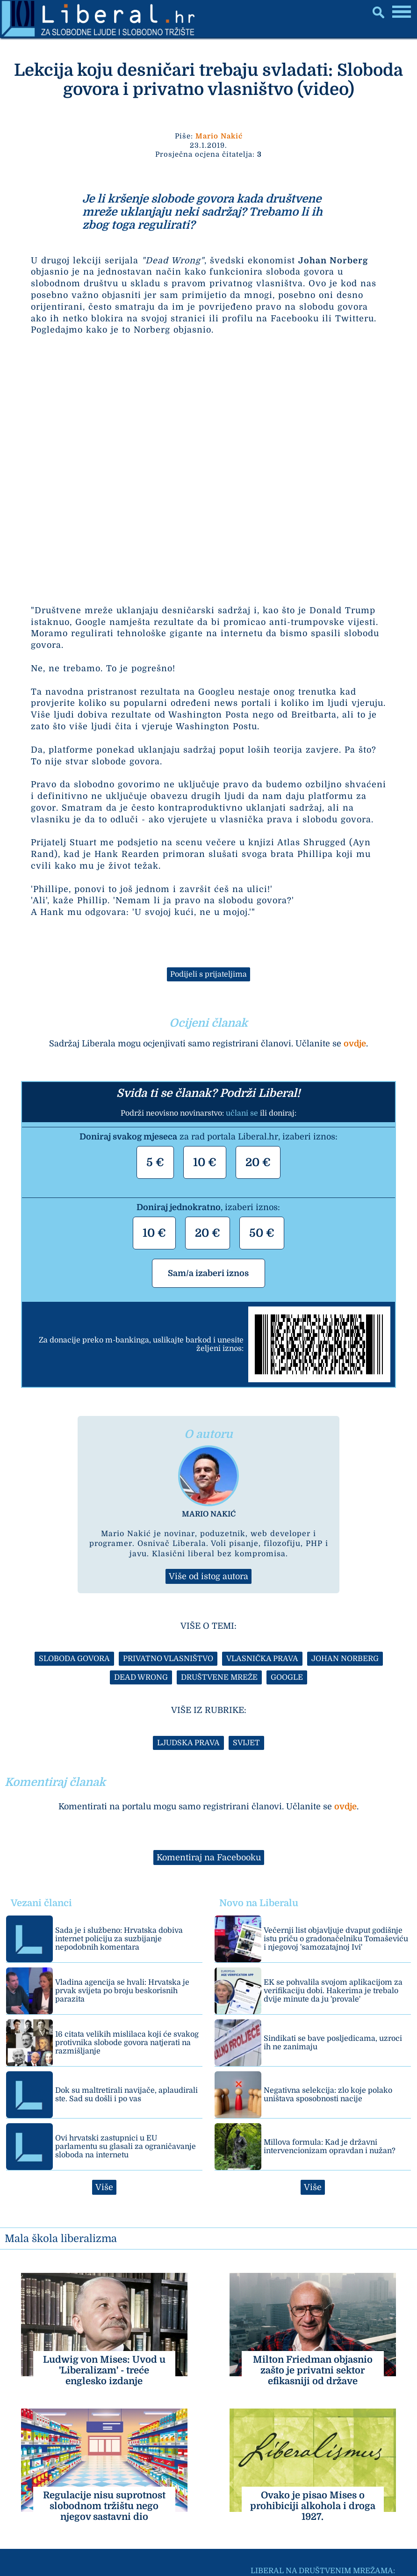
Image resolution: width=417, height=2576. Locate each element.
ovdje (355, 1043)
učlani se (242, 1113)
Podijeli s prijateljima (208, 974)
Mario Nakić (219, 136)
